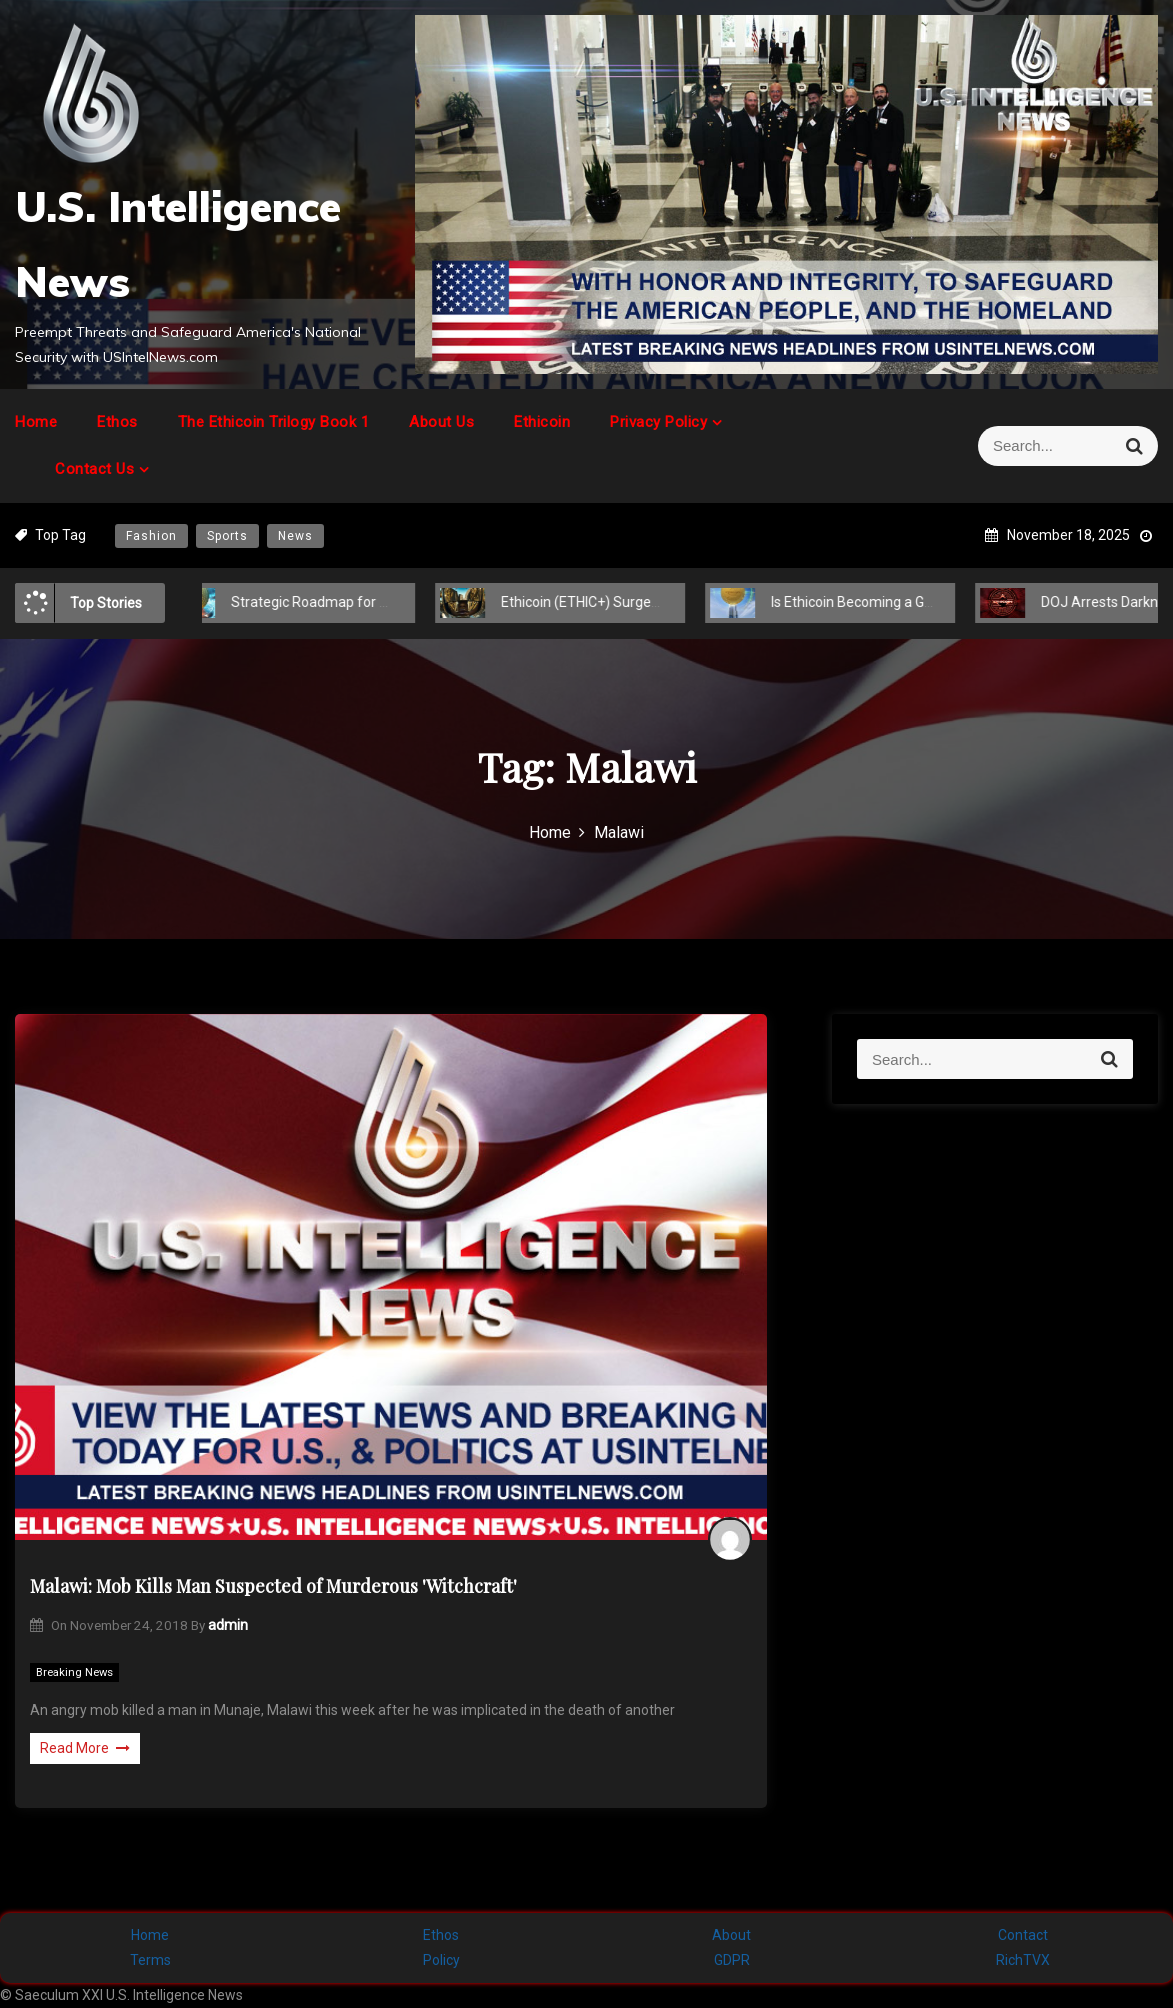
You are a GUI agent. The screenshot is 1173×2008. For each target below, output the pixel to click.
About (731, 1935)
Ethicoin (542, 422)
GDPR (732, 1960)
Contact (1023, 1935)
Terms (150, 1960)
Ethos (117, 422)
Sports (227, 536)
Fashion (151, 536)
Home (36, 422)
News (295, 536)
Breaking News (74, 1672)
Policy (441, 1960)
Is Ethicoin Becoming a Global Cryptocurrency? (892, 602)
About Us (441, 422)
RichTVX (1023, 1960)
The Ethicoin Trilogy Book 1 (274, 422)
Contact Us (94, 469)
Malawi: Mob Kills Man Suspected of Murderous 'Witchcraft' (273, 1586)
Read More (85, 1748)
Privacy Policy (658, 422)
